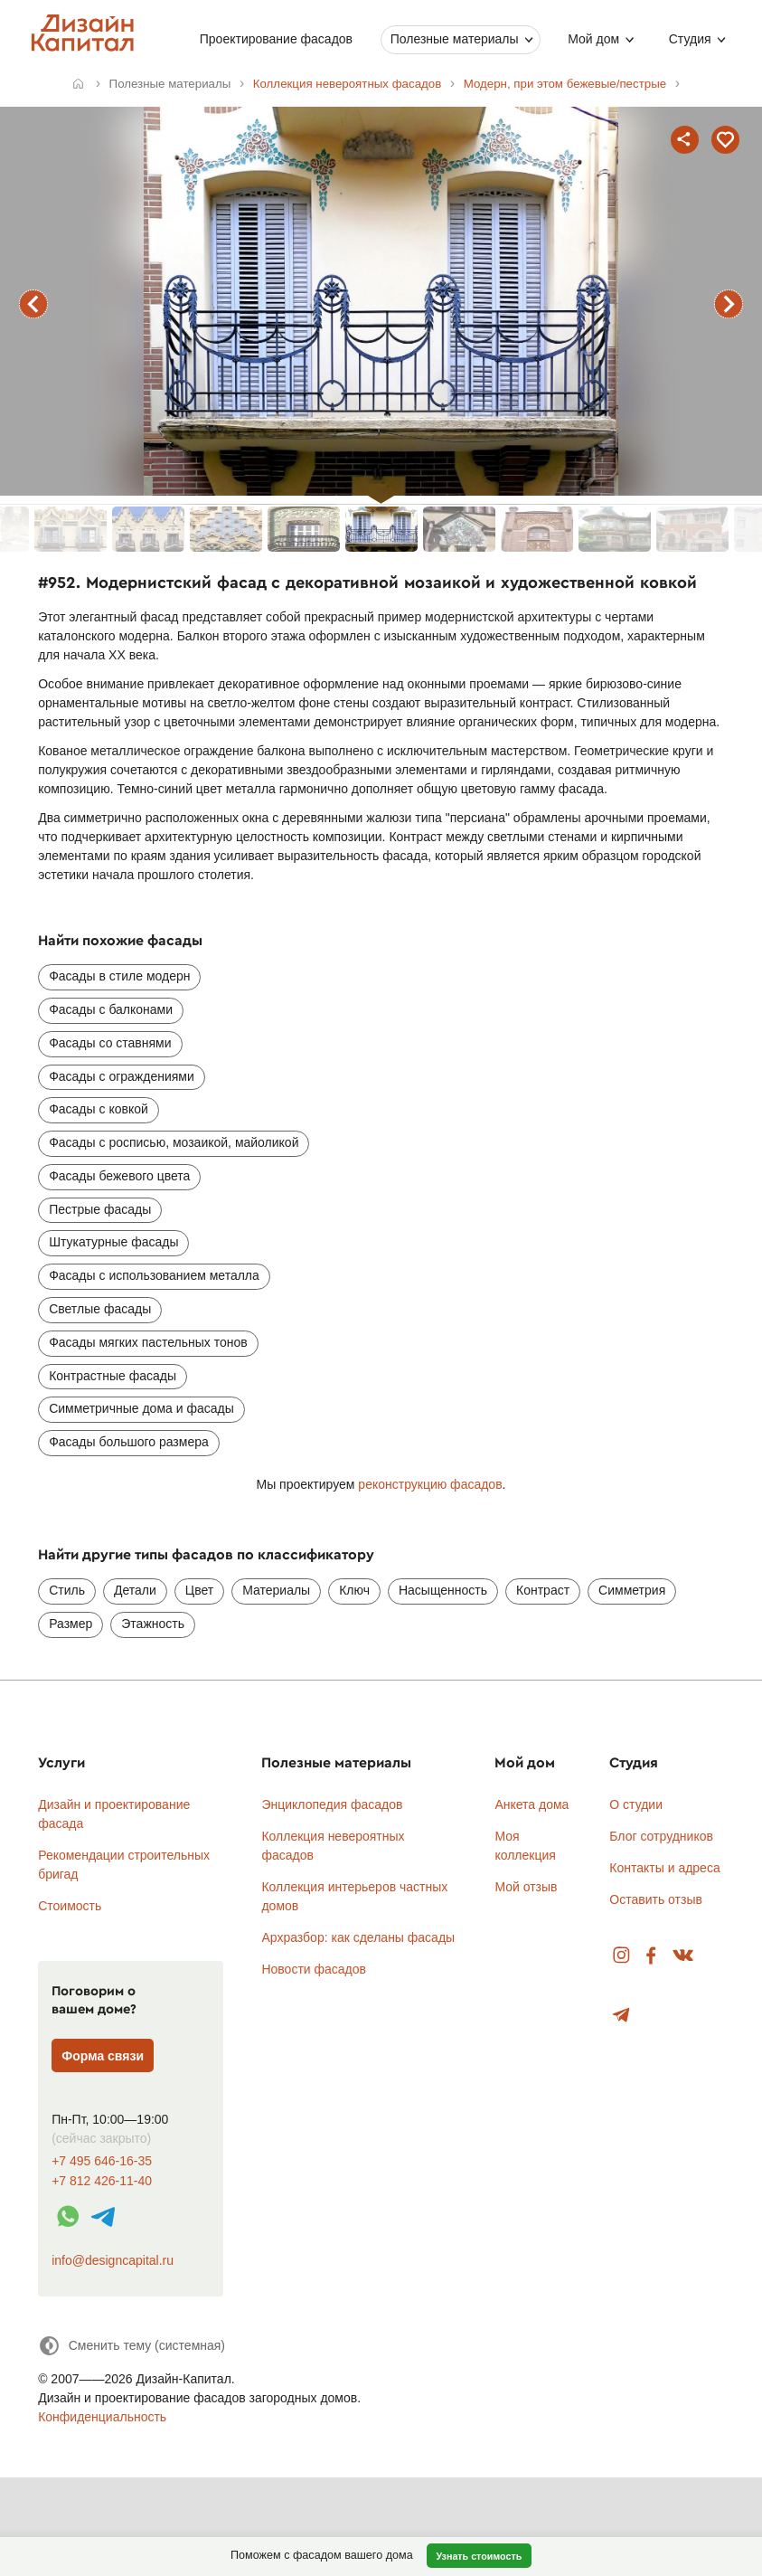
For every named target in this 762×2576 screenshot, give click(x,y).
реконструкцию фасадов (430, 1484)
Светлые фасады (100, 1309)
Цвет (199, 1590)
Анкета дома (531, 1804)
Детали (135, 1590)
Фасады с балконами (111, 1009)
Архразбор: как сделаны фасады (358, 1937)
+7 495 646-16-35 (102, 2161)
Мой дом (593, 39)
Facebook (651, 1956)
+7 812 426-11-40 (102, 2181)
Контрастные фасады (112, 1375)
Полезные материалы (454, 39)
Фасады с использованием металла (154, 1275)
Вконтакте (684, 1956)
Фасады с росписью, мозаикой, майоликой (173, 1142)
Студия (689, 39)
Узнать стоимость (479, 2556)
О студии (636, 1804)
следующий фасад (728, 304)
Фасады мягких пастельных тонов (148, 1342)
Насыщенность (443, 1590)
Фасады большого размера (129, 1442)
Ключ (354, 1590)
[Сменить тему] (131, 2345)
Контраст (542, 1590)
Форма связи (102, 2056)
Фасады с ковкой (98, 1109)
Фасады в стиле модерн (119, 976)
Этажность (152, 1623)
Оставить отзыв (655, 1899)
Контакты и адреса (664, 1868)
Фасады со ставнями (110, 1043)
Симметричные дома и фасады (141, 1408)
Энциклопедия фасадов (331, 1804)
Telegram (621, 2015)
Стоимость (69, 1906)
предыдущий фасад (33, 304)
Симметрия (631, 1590)
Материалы (276, 1590)
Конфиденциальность (102, 2417)
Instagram (621, 1956)
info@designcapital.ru (113, 2260)
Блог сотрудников (661, 1836)
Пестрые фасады (100, 1209)
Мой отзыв (525, 1887)
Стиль (67, 1590)
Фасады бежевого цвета (119, 1176)
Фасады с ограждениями (121, 1076)
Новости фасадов (313, 1969)
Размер (70, 1623)
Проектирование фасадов (275, 39)
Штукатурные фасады (113, 1242)
